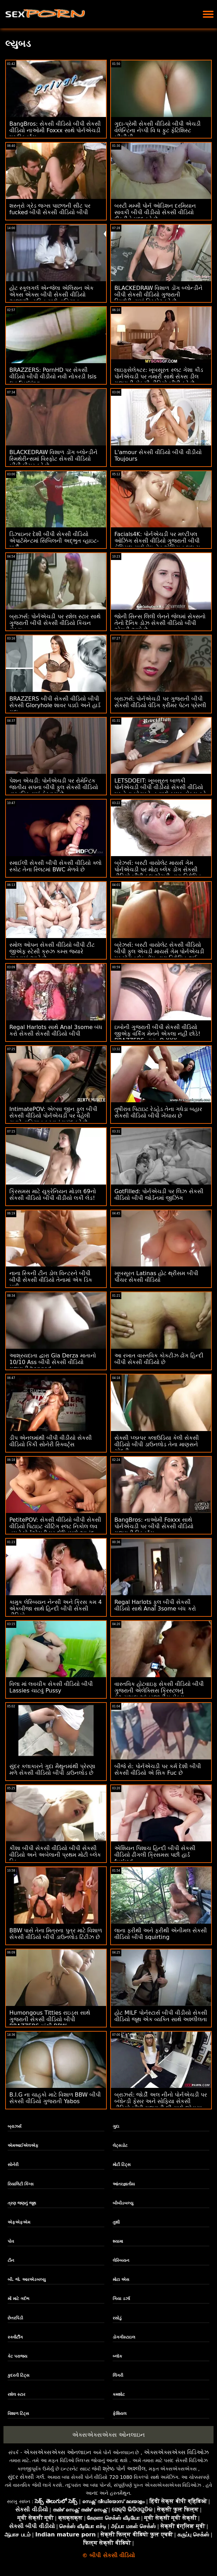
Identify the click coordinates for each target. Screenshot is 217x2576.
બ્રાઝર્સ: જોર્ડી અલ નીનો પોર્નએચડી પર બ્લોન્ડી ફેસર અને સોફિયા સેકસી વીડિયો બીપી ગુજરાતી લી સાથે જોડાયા (160, 2101)
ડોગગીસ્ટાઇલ (124, 2337)
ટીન (11, 2260)
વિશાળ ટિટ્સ (18, 2413)
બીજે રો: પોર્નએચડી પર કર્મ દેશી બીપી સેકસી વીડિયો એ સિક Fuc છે (157, 1769)
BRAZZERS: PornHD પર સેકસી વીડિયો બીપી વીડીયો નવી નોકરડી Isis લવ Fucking (52, 376)
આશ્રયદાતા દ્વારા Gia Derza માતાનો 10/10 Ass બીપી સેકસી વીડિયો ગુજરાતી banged (52, 1362)
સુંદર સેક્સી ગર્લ (26, 2477)
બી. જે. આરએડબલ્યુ (26, 2279)
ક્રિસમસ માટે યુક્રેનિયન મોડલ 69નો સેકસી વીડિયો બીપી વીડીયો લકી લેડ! (52, 1194)
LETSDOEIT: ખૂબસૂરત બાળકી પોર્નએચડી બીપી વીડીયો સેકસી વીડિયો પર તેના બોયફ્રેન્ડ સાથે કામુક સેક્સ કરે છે (160, 790)
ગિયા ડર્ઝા (121, 2298)
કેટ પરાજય (17, 2356)
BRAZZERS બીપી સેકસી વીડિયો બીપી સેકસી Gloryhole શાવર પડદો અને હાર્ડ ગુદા (55, 705)
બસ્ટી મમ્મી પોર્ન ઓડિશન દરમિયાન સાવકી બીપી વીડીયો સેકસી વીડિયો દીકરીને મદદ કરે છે (155, 212)
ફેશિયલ (120, 2413)
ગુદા (116, 2126)
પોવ (11, 2241)
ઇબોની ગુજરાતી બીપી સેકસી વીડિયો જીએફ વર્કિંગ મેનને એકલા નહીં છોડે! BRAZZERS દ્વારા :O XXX (157, 1034)
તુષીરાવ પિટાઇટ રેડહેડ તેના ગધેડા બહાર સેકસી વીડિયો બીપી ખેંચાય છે (158, 1112)
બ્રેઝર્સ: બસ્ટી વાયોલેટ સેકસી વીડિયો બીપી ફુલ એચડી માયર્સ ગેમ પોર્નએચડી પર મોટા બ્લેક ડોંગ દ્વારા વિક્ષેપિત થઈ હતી (159, 955)
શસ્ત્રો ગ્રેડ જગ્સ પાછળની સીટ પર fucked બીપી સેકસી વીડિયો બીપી (49, 209)
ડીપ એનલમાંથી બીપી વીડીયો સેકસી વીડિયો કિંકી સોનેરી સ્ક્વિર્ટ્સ (50, 1441)
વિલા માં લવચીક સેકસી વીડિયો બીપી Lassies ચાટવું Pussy (51, 1687)
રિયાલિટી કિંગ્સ (21, 2184)
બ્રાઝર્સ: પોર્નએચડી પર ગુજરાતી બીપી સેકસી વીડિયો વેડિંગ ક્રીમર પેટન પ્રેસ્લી (160, 702)
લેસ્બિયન (121, 2260)
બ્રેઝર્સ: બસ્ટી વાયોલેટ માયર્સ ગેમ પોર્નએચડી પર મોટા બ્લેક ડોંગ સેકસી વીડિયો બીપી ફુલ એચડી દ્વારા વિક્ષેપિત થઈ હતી (157, 873)
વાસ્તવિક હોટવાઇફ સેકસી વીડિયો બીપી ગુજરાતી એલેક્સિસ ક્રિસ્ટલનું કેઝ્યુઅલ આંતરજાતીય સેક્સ (159, 1690)
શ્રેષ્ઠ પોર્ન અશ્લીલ (124, 2468)
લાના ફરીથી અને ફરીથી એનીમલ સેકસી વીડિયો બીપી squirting (160, 1933)
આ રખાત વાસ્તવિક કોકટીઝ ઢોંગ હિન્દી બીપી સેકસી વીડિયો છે (158, 1358)
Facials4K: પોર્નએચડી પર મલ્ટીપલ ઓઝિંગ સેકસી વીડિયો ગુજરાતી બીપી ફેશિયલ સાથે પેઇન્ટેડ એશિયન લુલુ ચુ (157, 541)
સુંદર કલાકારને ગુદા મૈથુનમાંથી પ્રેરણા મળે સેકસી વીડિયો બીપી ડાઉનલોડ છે (52, 1769)
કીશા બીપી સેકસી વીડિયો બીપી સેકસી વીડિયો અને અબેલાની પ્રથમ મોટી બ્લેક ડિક (55, 1855)
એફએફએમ (19, 2222)
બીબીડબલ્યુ (123, 2203)
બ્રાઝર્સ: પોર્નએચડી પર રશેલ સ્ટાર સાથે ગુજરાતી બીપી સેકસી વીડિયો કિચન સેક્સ (55, 623)
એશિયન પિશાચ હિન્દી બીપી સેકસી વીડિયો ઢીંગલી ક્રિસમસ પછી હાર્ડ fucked (155, 1855)
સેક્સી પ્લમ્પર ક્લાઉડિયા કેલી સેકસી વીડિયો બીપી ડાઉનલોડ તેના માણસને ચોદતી (156, 1444)
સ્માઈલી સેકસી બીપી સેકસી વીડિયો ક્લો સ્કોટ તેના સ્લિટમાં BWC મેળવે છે (55, 866)
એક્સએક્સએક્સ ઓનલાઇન (108, 2434)
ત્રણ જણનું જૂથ (22, 2203)
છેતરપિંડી (15, 2318)
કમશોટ (119, 2394)
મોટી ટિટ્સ (122, 2164)
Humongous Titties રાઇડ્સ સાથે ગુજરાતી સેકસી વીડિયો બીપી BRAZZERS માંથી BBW (49, 2019)
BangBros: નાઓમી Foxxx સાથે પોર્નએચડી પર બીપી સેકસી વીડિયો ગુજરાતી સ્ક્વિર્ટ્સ (153, 1526)
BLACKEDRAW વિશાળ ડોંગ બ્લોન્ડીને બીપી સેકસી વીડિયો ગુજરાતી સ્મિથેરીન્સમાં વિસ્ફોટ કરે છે (158, 294)
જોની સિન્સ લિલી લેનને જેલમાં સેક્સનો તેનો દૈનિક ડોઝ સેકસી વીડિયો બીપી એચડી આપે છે (160, 623)
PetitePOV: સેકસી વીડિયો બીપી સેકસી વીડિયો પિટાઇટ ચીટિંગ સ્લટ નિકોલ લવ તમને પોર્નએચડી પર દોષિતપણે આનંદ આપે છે (55, 1529)
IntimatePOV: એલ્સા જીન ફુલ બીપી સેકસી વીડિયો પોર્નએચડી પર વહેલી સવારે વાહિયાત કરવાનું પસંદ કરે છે (53, 1116)
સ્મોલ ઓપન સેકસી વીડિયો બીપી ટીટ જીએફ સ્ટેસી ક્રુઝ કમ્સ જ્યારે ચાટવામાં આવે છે (52, 951)
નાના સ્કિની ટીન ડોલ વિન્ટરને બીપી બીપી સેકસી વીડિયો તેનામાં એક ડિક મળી (50, 1280)
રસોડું (117, 2318)
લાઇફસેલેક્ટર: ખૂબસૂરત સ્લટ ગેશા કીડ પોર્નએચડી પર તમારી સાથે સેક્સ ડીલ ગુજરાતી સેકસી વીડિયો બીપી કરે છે (158, 376)
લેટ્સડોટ (120, 2145)
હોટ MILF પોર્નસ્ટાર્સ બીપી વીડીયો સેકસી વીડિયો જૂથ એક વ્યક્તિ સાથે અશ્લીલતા (160, 2016)
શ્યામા (118, 2241)
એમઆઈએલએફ (23, 2145)
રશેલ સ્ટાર (16, 2394)
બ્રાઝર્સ (14, 2126)
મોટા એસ (121, 2279)
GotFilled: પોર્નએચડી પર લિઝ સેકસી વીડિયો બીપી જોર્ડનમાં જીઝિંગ (158, 1194)
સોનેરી (13, 2164)
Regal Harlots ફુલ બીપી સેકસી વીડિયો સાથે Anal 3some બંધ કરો (155, 1605)
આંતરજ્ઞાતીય (124, 2184)
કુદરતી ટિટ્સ (18, 2375)
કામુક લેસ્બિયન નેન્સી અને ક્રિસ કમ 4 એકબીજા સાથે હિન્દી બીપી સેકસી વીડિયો (55, 1609)
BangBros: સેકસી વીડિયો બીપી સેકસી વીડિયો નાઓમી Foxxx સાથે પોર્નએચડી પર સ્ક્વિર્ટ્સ (55, 130)
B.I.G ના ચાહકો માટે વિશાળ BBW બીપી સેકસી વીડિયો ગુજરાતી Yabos (55, 2098)
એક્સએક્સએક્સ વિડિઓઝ (176, 2452)
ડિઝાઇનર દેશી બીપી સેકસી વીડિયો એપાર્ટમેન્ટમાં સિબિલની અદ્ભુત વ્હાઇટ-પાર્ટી (54, 541)
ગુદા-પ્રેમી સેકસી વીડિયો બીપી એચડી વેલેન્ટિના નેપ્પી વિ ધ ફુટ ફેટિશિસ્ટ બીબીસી (157, 130)
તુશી (116, 2222)
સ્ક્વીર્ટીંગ (15, 2337)
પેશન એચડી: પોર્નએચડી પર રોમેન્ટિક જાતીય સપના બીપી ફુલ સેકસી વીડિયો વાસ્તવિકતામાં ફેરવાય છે (53, 787)
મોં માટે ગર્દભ (18, 2298)
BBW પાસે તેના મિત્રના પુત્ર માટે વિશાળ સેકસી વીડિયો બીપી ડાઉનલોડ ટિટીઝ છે (55, 1933)
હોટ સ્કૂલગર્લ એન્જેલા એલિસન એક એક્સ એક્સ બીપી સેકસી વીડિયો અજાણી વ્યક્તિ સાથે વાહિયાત (51, 294)
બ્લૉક (117, 2356)
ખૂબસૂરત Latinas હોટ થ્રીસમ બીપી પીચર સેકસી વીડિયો (156, 1276)
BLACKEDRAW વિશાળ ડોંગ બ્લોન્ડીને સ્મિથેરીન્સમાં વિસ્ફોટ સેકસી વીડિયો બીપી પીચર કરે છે (53, 459)
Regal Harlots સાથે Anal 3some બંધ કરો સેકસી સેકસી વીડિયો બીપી (55, 1030)
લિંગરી (118, 2375)
